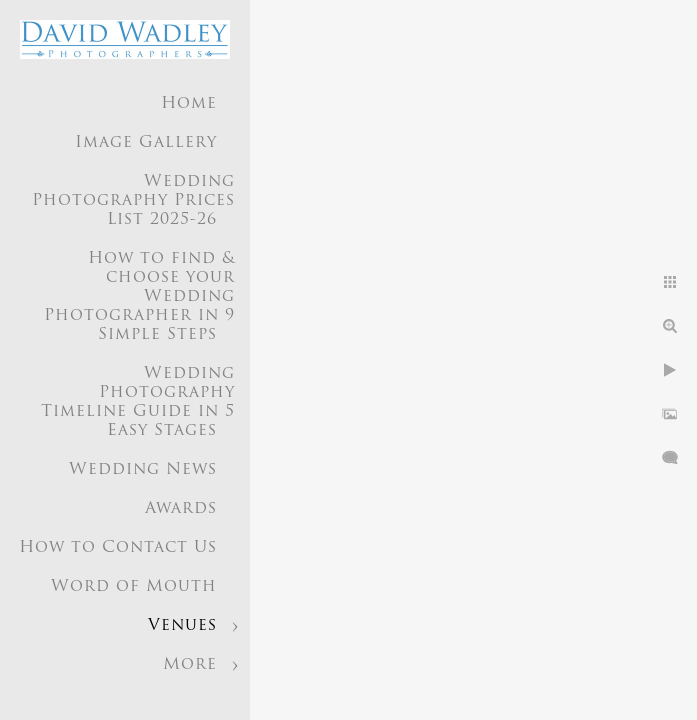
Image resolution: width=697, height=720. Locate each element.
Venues (182, 626)
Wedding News (143, 470)
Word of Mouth (134, 587)
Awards (181, 509)
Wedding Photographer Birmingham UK (148, 684)
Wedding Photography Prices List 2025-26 (133, 201)
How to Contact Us (118, 548)
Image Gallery (146, 143)
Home (189, 104)
